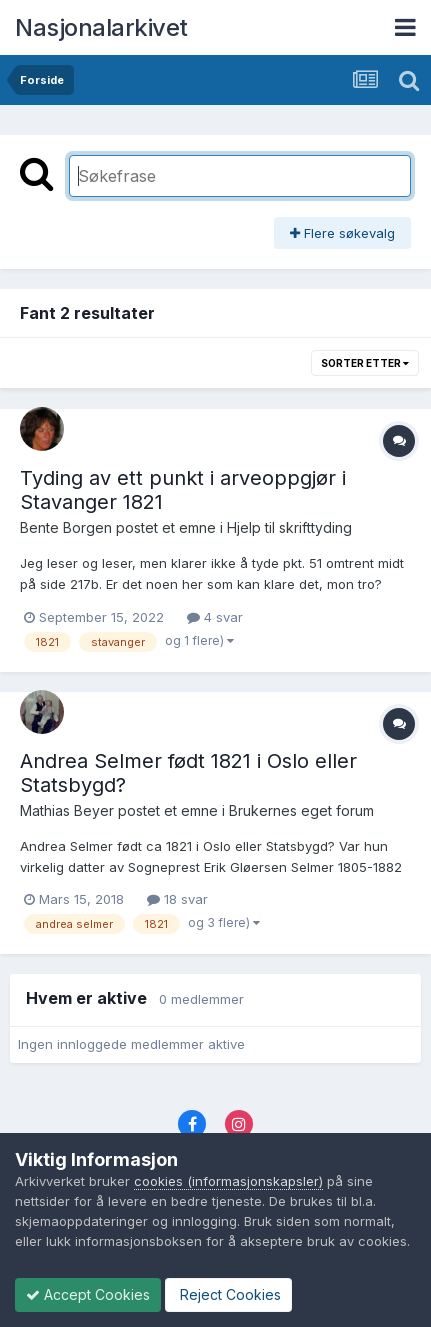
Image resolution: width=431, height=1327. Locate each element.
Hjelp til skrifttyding (289, 527)
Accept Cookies (88, 1294)
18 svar (177, 899)
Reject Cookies (228, 1294)
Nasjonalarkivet (101, 27)
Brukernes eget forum (301, 810)
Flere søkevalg (342, 233)
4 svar (215, 617)
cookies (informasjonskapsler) (228, 1181)
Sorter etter (365, 363)
